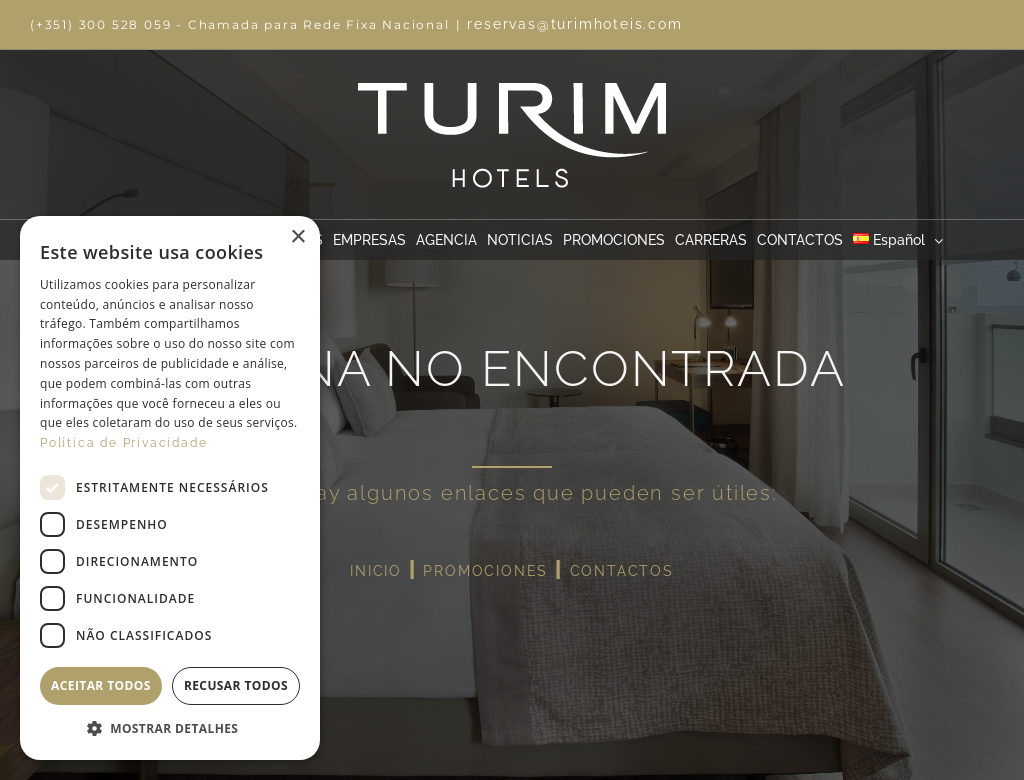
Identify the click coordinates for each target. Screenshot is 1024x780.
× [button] (297, 237)
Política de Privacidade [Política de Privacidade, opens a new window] (123, 443)
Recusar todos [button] (236, 685)
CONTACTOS (622, 571)
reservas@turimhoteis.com (574, 24)
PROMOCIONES (485, 571)
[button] (170, 729)
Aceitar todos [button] (101, 685)
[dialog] (170, 488)
